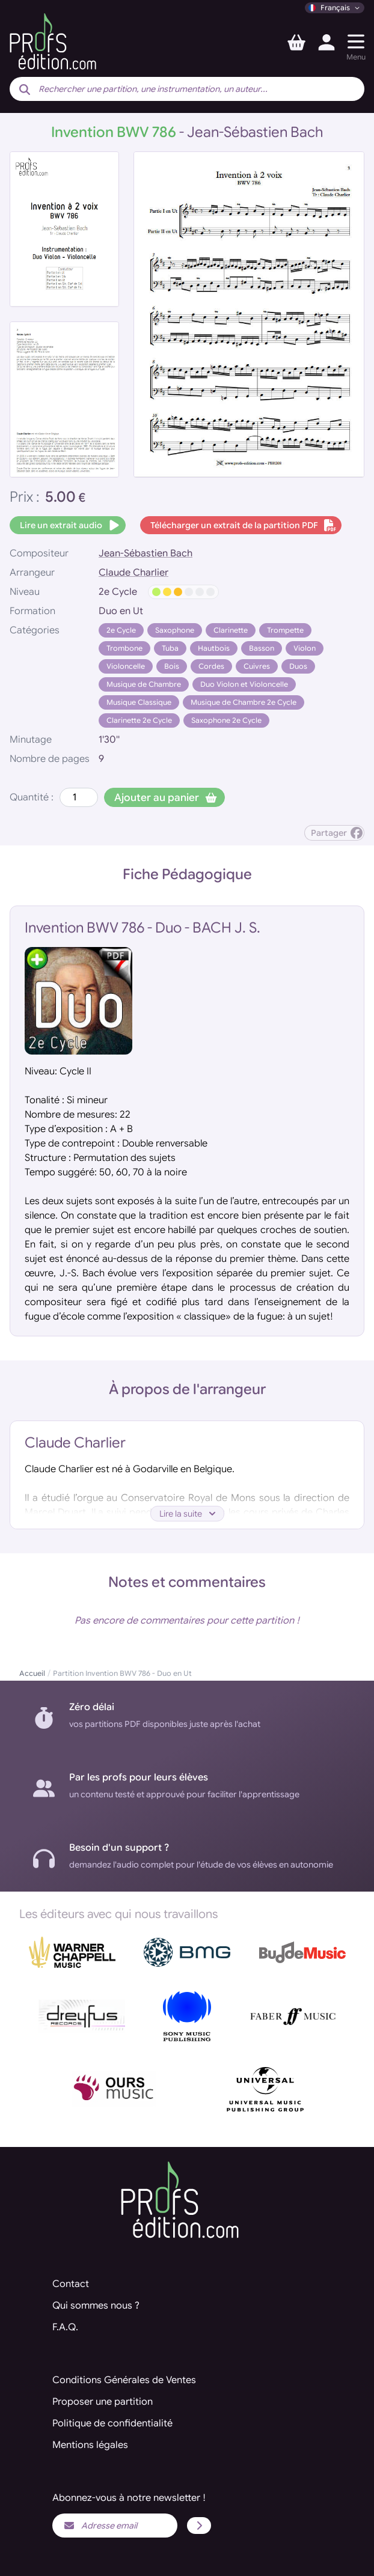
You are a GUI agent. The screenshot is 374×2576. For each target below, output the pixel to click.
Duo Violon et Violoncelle (244, 684)
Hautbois (214, 648)
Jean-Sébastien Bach (145, 553)
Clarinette (230, 630)
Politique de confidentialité (112, 2423)
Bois (171, 666)
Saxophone (174, 630)
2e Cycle (121, 630)
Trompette (285, 630)
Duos (298, 666)
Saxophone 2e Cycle (226, 720)
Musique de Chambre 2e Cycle (243, 702)
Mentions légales (90, 2445)
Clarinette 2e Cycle (139, 720)
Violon (304, 648)
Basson (261, 648)
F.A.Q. (65, 2327)
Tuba (170, 648)
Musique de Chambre (143, 684)
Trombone (124, 648)
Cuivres (257, 666)
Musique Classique (138, 702)
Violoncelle (125, 666)
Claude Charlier (133, 573)
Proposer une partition (102, 2402)
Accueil (32, 1673)
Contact (70, 2284)
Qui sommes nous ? (95, 2306)
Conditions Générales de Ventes (124, 2380)
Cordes (211, 666)
